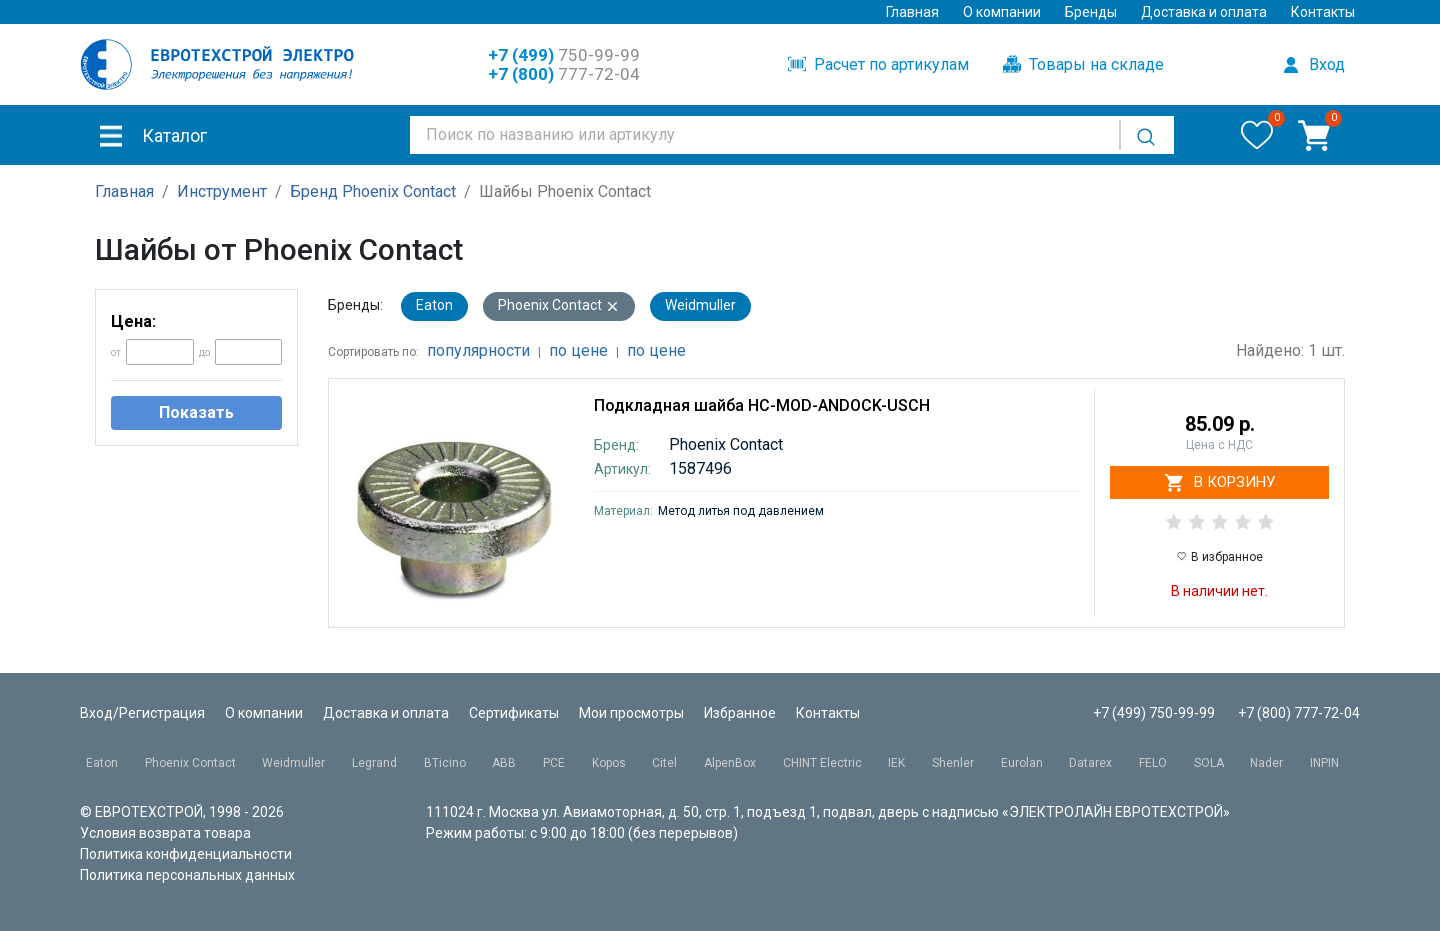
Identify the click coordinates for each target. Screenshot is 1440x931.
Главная (912, 12)
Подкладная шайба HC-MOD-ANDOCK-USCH (762, 405)
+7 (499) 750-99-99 (1154, 713)
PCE (554, 763)
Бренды (1091, 12)
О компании (1002, 12)
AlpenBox (730, 763)
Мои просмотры (631, 713)
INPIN (1324, 763)
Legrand (374, 763)
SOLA (1209, 763)
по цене (578, 350)
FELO (1153, 763)
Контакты (1323, 12)
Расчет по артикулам (878, 64)
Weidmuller (700, 305)
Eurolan (1022, 763)
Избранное (740, 713)
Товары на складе (1083, 64)
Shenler (953, 763)
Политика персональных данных (187, 875)
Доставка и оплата (1204, 12)
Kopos (609, 763)
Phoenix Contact (559, 305)
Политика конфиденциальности (186, 854)
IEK (896, 763)
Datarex (1090, 763)
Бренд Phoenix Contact (373, 191)
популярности (478, 350)
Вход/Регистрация (142, 713)
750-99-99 (564, 55)
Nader (1266, 763)
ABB (504, 763)
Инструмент (222, 191)
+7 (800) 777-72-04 (1299, 713)
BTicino (445, 763)
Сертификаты (514, 713)
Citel (664, 763)
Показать (196, 412)
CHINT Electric (822, 763)
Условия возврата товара (165, 833)
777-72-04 (564, 74)
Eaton (434, 305)
